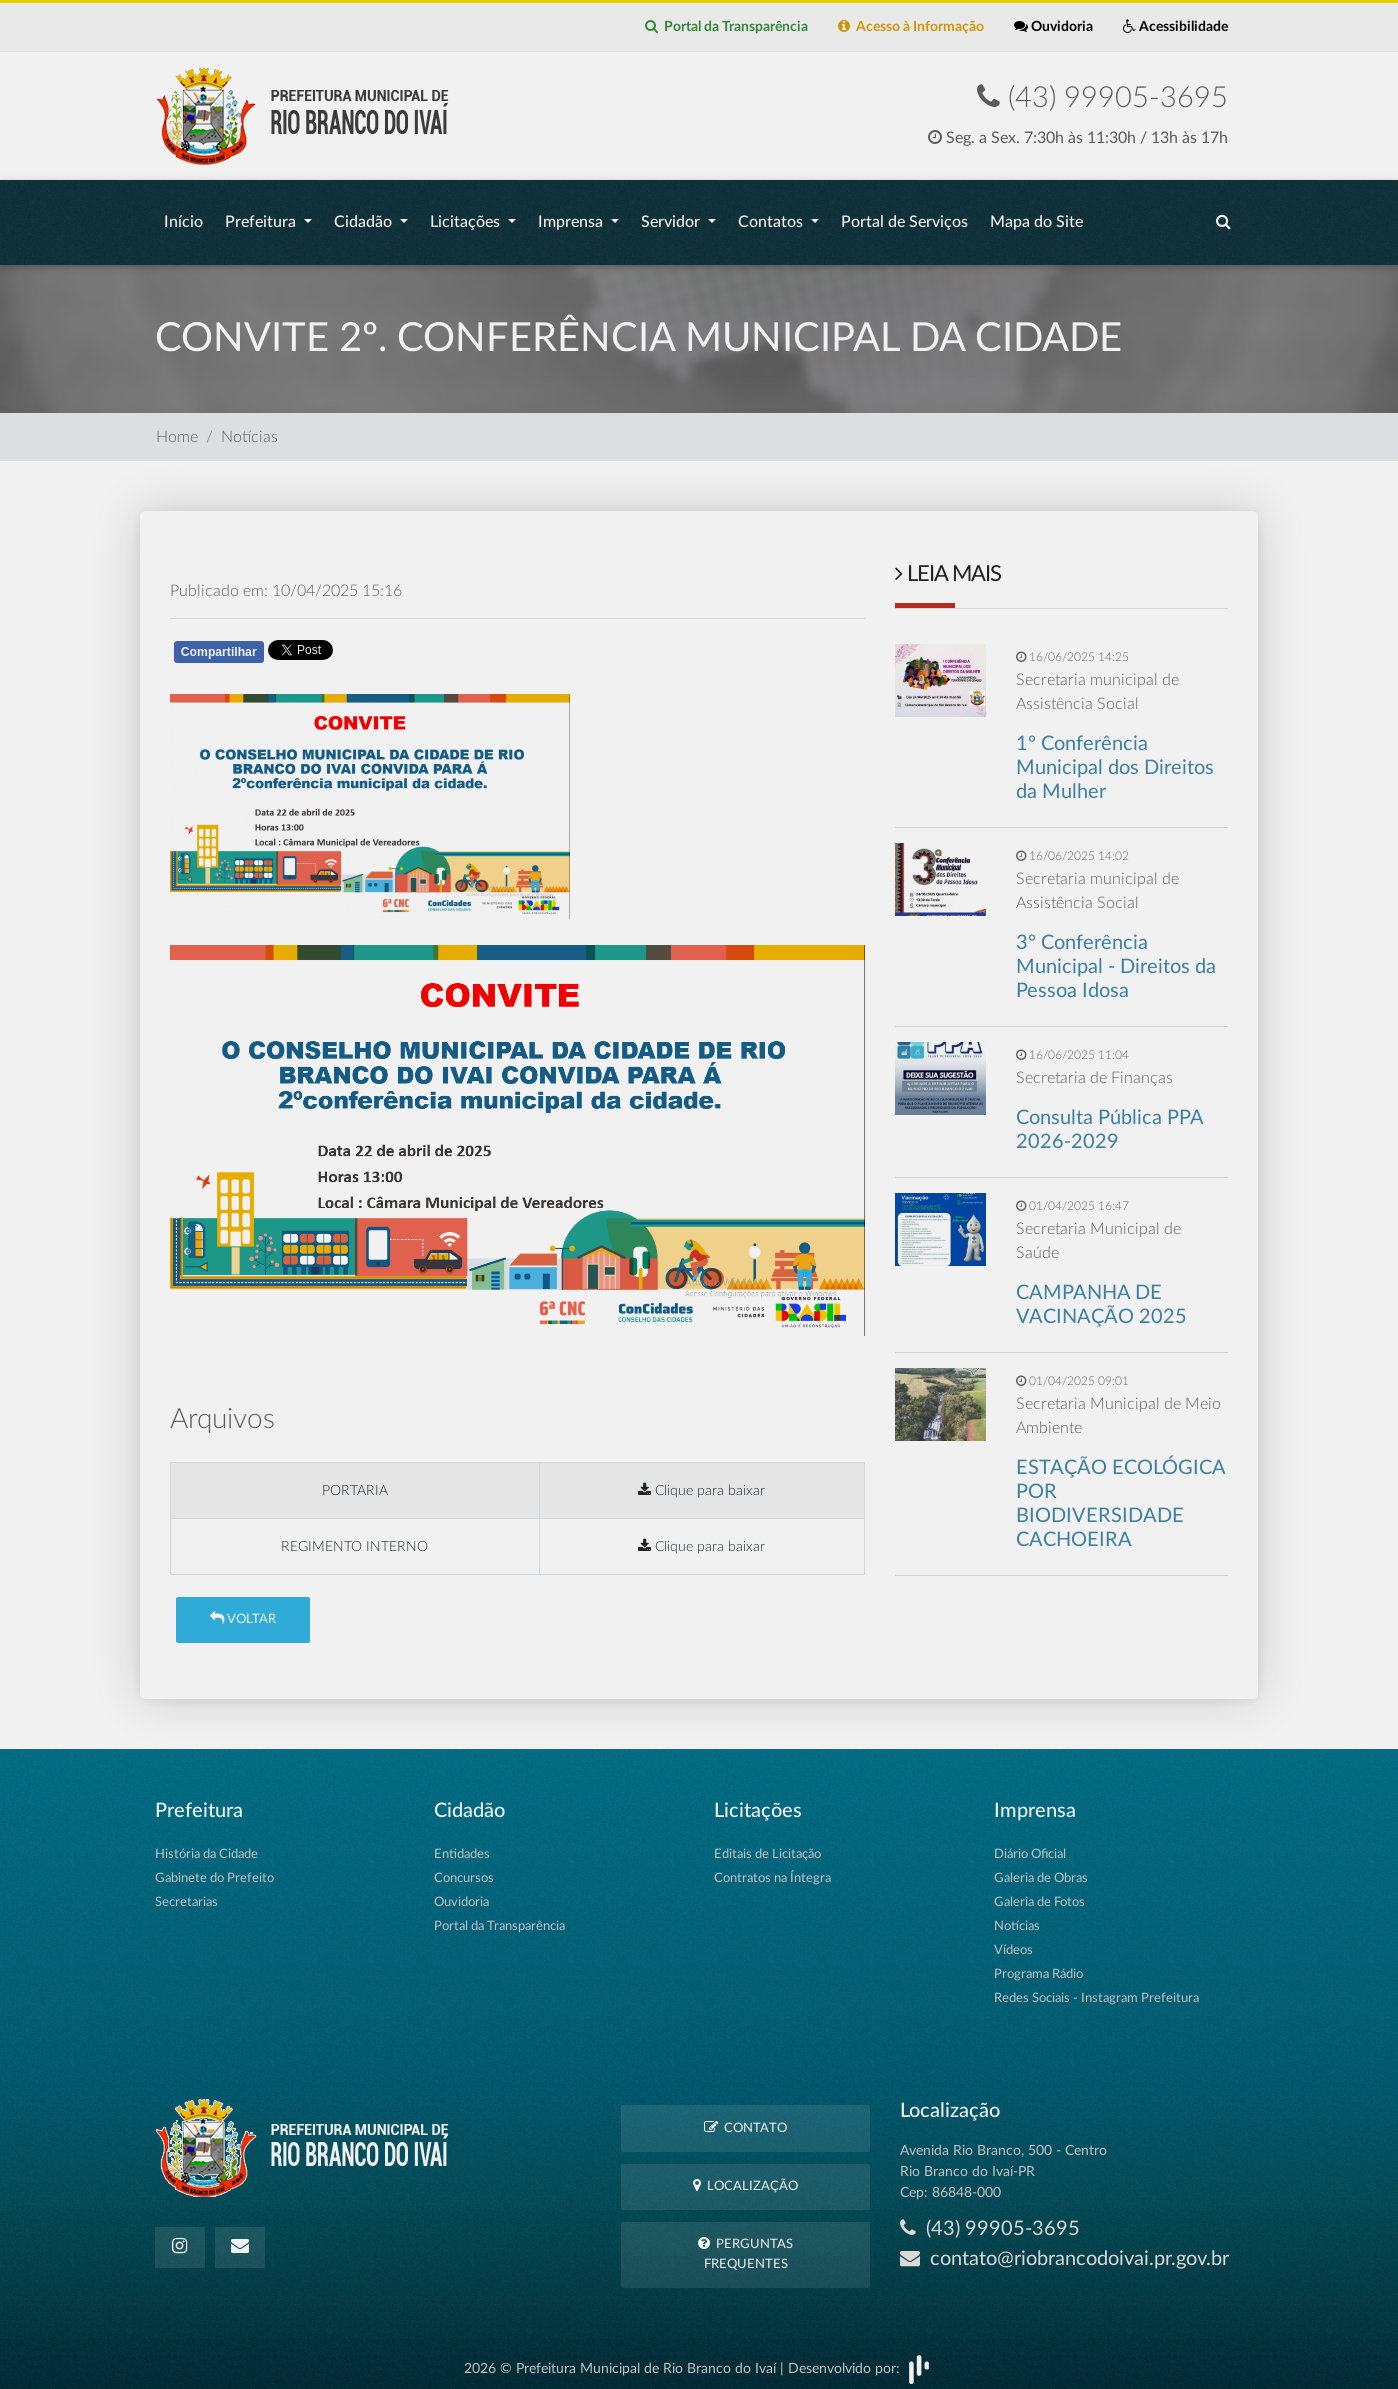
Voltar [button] (243, 1608)
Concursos (464, 1868)
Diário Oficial (1030, 1844)
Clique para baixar (701, 1480)
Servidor (672, 217)
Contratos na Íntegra (772, 1868)
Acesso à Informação (911, 26)
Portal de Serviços (904, 217)
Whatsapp (402, 645)
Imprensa (572, 217)
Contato (745, 2117)
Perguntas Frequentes (745, 2243)
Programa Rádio (1038, 1964)
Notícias (249, 427)
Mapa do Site (1036, 217)
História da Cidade (206, 1844)
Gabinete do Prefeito (214, 1868)
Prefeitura (262, 217)
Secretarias (186, 1892)
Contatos (772, 217)
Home (177, 427)
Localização (745, 2175)
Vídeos (1013, 1940)
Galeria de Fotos (1039, 1892)
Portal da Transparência (726, 26)
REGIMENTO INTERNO (354, 1536)
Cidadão (365, 217)
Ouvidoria (1053, 26)
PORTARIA (355, 1480)
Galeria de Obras (1041, 1868)
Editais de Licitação (767, 1844)
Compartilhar (219, 642)
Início (183, 217)
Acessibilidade (1175, 26)
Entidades (462, 1844)
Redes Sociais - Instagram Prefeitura (1096, 1988)
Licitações (467, 217)
